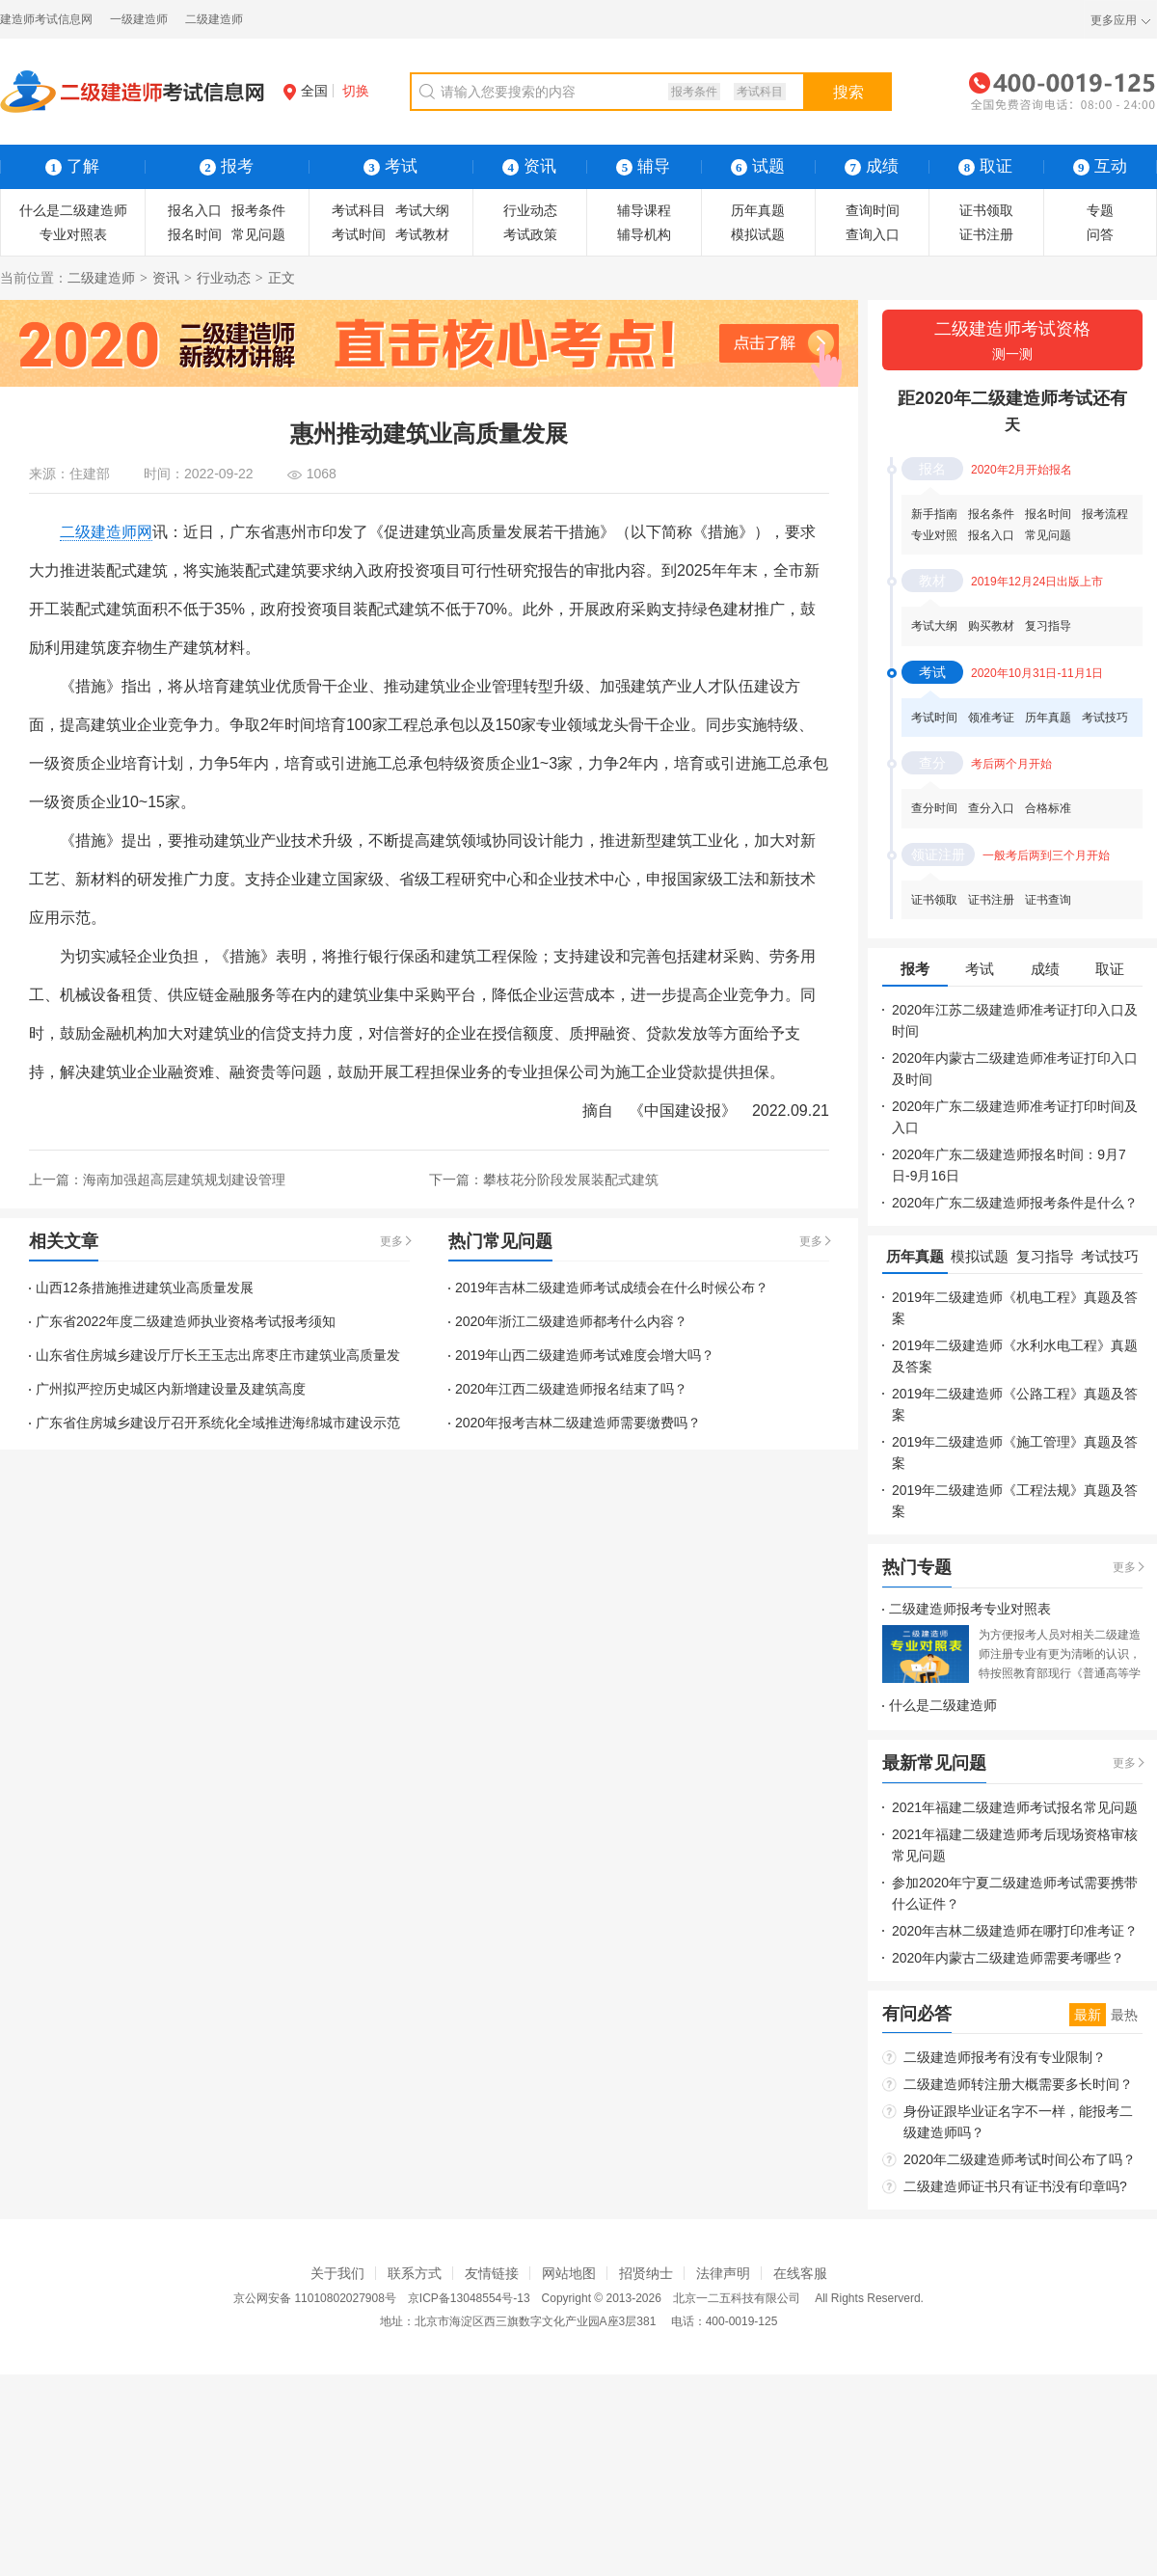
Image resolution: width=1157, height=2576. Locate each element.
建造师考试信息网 (46, 19)
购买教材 (991, 626)
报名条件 (991, 514)
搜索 (848, 92)
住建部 (89, 473)
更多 (391, 1241)
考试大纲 (422, 210)
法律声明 (723, 2273)
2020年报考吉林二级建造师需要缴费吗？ (578, 1422)
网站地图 (569, 2273)
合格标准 (1048, 808)
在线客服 (800, 2273)
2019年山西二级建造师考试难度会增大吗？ (584, 1355)
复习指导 (1048, 626)
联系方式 (415, 2273)
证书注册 (986, 234)
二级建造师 (214, 19)
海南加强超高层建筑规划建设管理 (184, 1179)
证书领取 (986, 210)
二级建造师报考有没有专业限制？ (1004, 2057)
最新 (1087, 2014)
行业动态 (530, 210)
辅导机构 (644, 234)
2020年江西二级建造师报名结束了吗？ (571, 1388)
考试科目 (760, 91)
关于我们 (337, 2273)
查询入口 (873, 234)
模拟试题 (758, 234)
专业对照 (934, 535)
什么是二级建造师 (73, 210)
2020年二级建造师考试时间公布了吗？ (1019, 2159)
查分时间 (934, 808)
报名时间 (195, 234)
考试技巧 (1105, 717)
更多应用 (1113, 20)
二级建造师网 (106, 532)
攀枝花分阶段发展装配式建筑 (571, 1179)
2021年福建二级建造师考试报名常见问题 (1015, 1807)
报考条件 (694, 91)
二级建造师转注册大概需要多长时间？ (1018, 2084)
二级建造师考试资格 (1012, 342)
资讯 (165, 277)
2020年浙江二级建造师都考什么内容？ (571, 1321)
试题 (758, 166)
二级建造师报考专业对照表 (970, 1608)
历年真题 (758, 210)
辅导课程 (644, 210)
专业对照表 (73, 234)
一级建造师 (139, 19)
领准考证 (991, 717)
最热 (1124, 2014)
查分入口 (991, 808)
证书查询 (1048, 900)
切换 (355, 90)
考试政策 (530, 234)
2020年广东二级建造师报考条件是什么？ (1015, 1202)
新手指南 (934, 514)
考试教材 (422, 234)
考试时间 (359, 234)
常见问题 (258, 234)
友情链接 (492, 2273)
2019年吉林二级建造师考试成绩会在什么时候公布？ (611, 1287)
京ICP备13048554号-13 (469, 2298)
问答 (1100, 234)
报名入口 (195, 210)
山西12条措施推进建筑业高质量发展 (145, 1287)
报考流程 (1105, 514)
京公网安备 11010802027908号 (314, 2298)
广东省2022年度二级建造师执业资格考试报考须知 (186, 1321)
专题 (1100, 210)
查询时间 (873, 210)
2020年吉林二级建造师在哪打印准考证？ (1015, 1931)
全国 (305, 90)
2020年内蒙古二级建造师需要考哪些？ (1008, 1958)
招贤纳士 (646, 2273)
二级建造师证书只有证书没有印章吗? (1015, 2186)
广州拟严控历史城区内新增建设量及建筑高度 (171, 1388)
